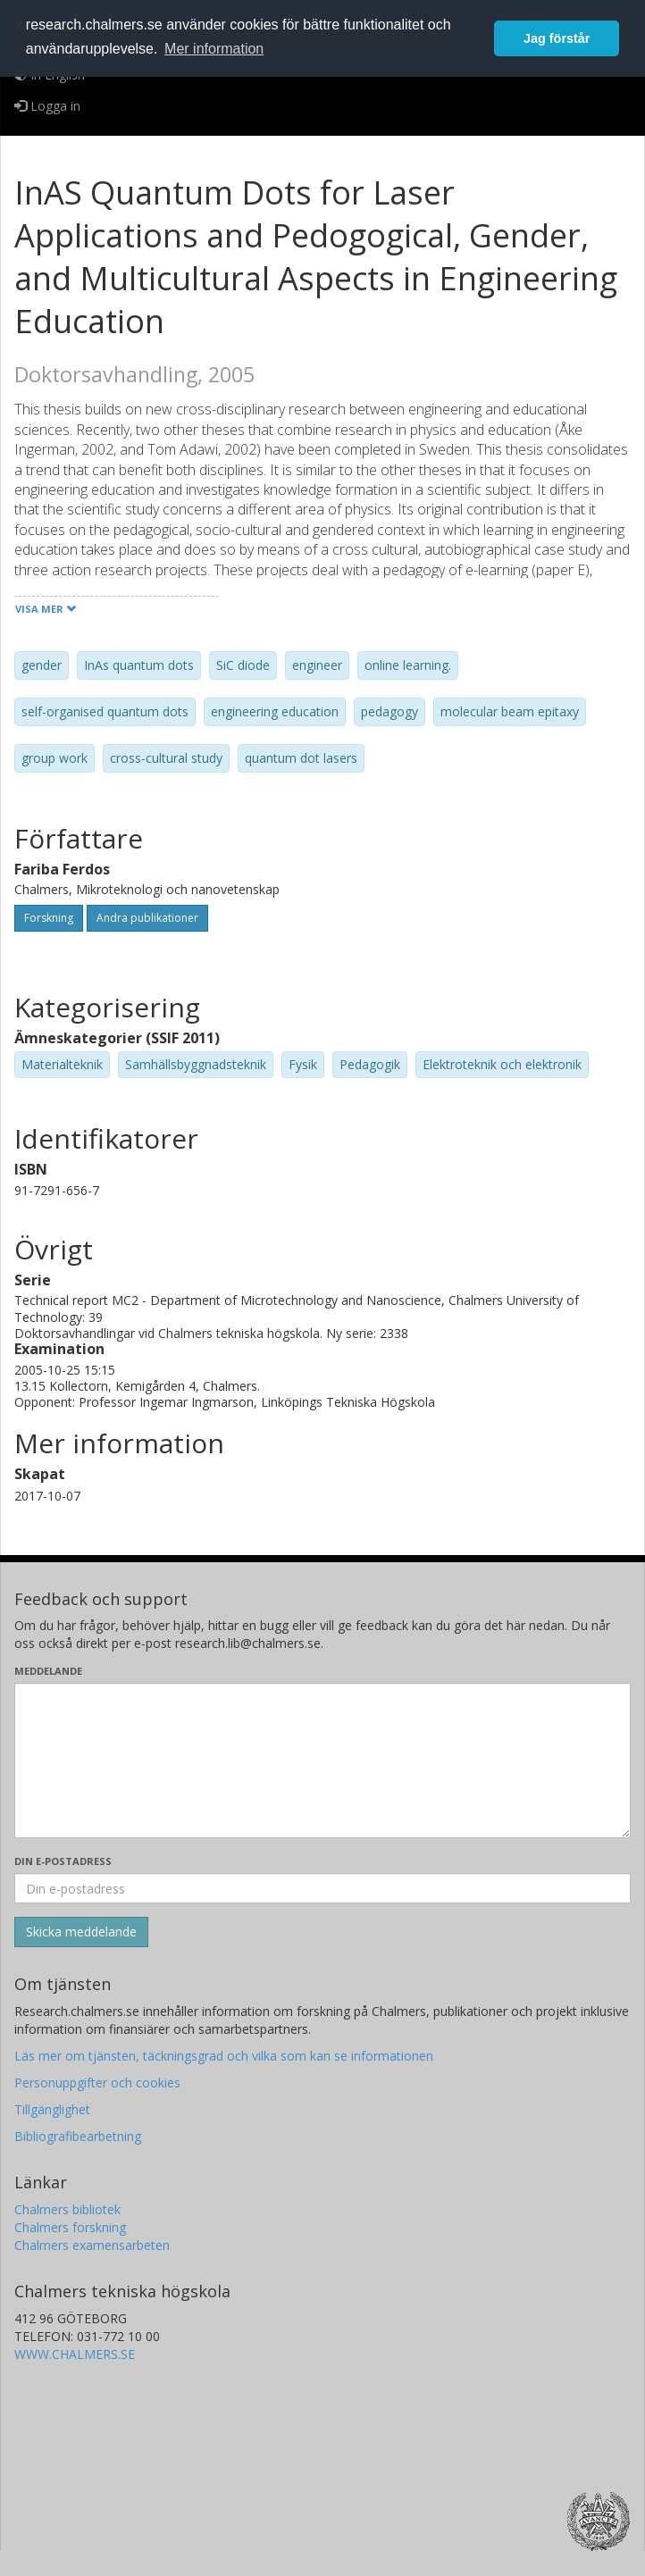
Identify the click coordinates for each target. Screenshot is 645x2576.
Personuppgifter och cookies (97, 2082)
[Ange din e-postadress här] (322, 1888)
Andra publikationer (147, 917)
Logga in (47, 105)
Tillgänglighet (52, 2109)
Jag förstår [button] (557, 38)
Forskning (48, 917)
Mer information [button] (214, 48)
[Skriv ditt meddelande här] (322, 1760)
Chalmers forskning (70, 2227)
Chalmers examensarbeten (92, 2245)
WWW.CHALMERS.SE (74, 2354)
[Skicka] (81, 1932)
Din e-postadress (63, 1861)
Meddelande (48, 1670)
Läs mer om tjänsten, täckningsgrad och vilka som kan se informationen (223, 2055)
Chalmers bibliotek (67, 2209)
